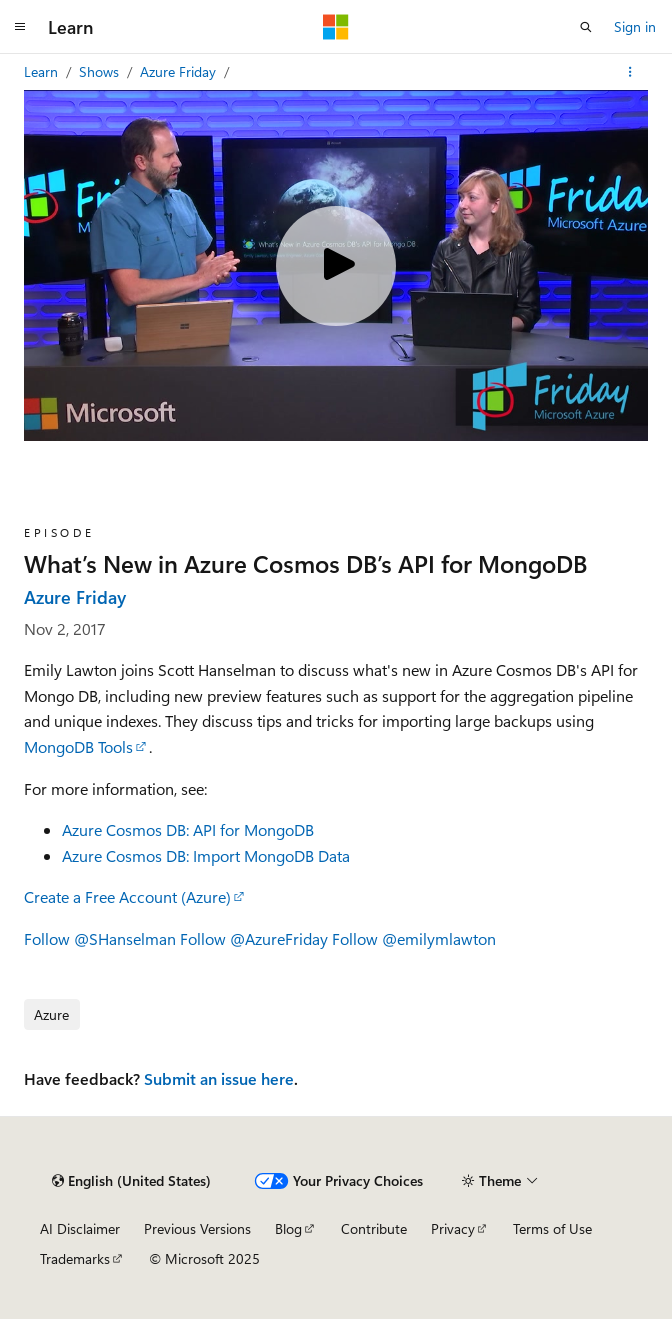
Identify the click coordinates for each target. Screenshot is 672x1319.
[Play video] (336, 266)
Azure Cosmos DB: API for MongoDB (188, 829)
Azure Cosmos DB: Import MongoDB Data (208, 855)
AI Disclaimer (80, 1228)
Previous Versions (197, 1228)
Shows (101, 71)
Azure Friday (180, 71)
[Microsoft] (336, 27)
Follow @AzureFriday (254, 938)
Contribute (374, 1228)
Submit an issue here (219, 1078)
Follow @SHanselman (100, 938)
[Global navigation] (20, 27)
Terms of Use (552, 1228)
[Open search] (586, 27)
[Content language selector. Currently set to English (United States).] (131, 1181)
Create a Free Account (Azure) (127, 896)
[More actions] (630, 72)
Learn (43, 71)
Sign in (635, 26)
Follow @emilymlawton (414, 938)
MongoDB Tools (78, 746)
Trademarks (75, 1258)
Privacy (453, 1228)
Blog (288, 1228)
